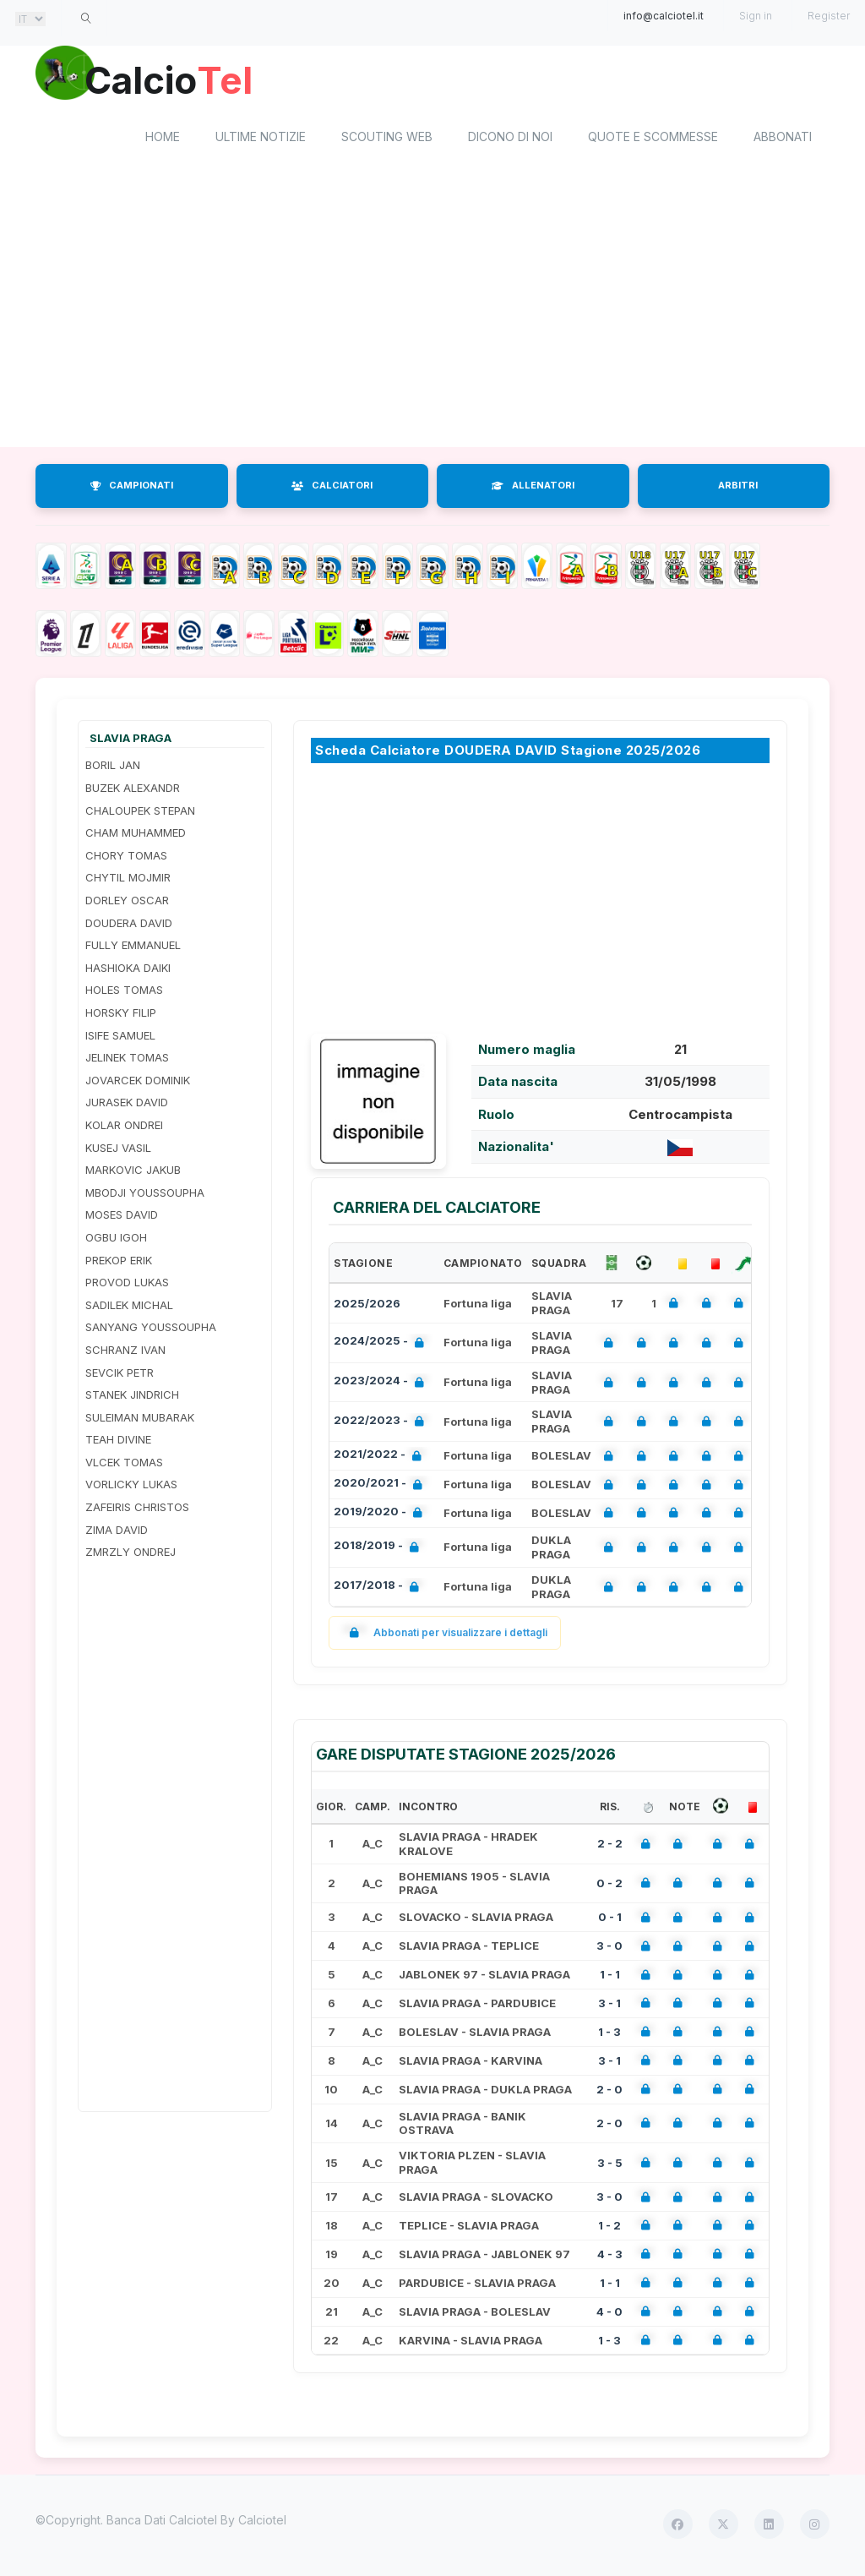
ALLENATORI (533, 488)
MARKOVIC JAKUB (133, 1173)
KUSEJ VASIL (118, 1150)
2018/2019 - (380, 1550)
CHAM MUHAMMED (135, 836)
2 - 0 (609, 2091)
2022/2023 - (382, 1424)
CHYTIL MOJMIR (128, 880)
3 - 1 (609, 2005)
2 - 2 (610, 1846)
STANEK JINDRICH (132, 1397)
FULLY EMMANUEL (133, 948)
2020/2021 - (381, 1487)
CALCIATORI (332, 488)
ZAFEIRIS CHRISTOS (137, 1509)
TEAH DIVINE (118, 1442)
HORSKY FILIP (120, 1015)
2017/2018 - (380, 1589)
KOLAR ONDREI (124, 1127)
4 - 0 (609, 2314)
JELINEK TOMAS (127, 1060)
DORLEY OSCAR (127, 902)
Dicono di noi (510, 140)
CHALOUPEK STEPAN (140, 813)
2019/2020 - (381, 1516)
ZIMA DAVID (116, 1532)
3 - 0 (609, 1949)
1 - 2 (609, 2228)
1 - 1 (610, 1977)
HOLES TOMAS (124, 993)
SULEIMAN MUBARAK (139, 1420)
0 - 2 (609, 1885)
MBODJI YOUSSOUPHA (144, 1195)
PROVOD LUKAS (127, 1285)
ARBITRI (738, 488)
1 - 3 (609, 2034)
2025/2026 (367, 1306)
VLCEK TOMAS (124, 1464)
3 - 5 (610, 2165)
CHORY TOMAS (126, 858)
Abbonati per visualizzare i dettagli (444, 1636)
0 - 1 (610, 1920)
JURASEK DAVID (126, 1105)
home (162, 140)
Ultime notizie (260, 140)
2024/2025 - (382, 1346)
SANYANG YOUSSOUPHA (150, 1330)
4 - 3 (610, 2256)
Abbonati (782, 140)
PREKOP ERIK (118, 1262)
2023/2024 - (382, 1385)
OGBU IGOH (116, 1240)
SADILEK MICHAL (129, 1307)
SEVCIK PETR (119, 1375)
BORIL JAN (112, 768)
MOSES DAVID (121, 1218)
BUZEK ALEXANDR (132, 790)
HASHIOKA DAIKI (128, 970)
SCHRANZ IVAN (125, 1352)
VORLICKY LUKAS (131, 1487)
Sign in (755, 15)
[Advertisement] (432, 315)
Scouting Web (386, 140)
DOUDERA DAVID (128, 925)
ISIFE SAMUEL (120, 1038)
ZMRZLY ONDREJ (130, 1555)
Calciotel (262, 2523)
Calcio (178, 80)
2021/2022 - (381, 1459)
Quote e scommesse (653, 140)
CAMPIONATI (131, 488)
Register (829, 15)
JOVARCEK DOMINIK (137, 1082)
